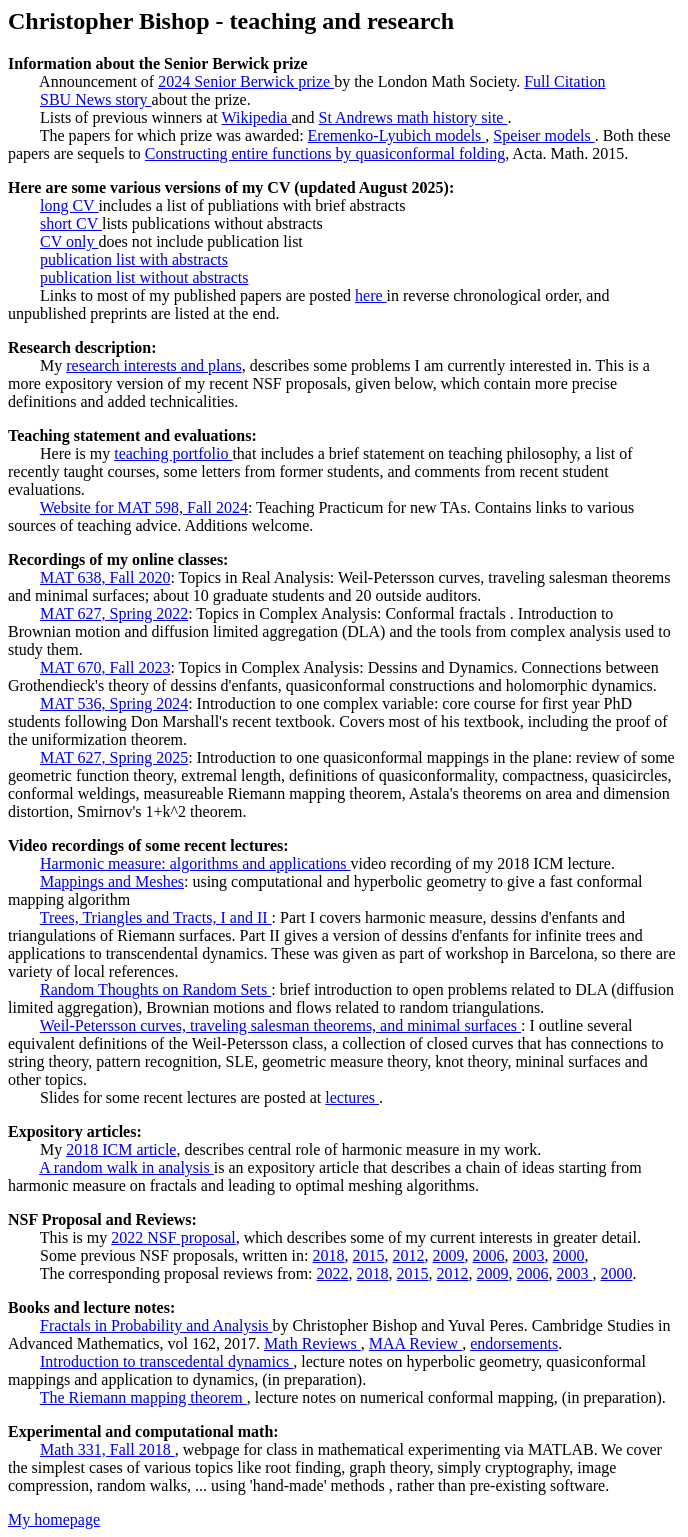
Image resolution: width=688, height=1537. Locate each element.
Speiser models (543, 135)
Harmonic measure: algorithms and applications (195, 863)
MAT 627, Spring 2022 (114, 613)
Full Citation (564, 81)
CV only (69, 241)
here (371, 295)
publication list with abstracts (134, 259)
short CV (71, 223)
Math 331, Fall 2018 (107, 1449)
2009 (448, 1255)
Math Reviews (312, 1343)
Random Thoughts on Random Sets (155, 989)
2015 (368, 1255)
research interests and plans (153, 365)
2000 (568, 1255)
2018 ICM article (121, 1149)
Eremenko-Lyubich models (397, 135)
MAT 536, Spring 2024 (114, 703)
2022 (333, 1273)
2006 (488, 1255)
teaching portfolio (173, 453)
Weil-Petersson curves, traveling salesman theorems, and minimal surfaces (280, 1025)
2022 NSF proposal (173, 1237)
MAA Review (415, 1343)
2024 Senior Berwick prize (246, 81)
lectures (352, 1097)
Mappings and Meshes (112, 881)
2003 (528, 1255)
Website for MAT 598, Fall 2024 (144, 507)
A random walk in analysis (126, 1167)
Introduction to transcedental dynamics (166, 1361)
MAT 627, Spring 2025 (114, 757)
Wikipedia (256, 117)
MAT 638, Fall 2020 (105, 577)
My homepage (54, 1519)
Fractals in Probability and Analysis (156, 1325)
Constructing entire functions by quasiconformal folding (325, 153)
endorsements (514, 1343)
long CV (69, 205)
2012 (408, 1255)
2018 (328, 1255)
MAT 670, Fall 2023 (105, 667)
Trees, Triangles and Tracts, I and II (156, 917)
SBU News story (96, 99)
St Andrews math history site (413, 117)
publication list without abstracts (144, 277)
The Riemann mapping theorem (143, 1397)
